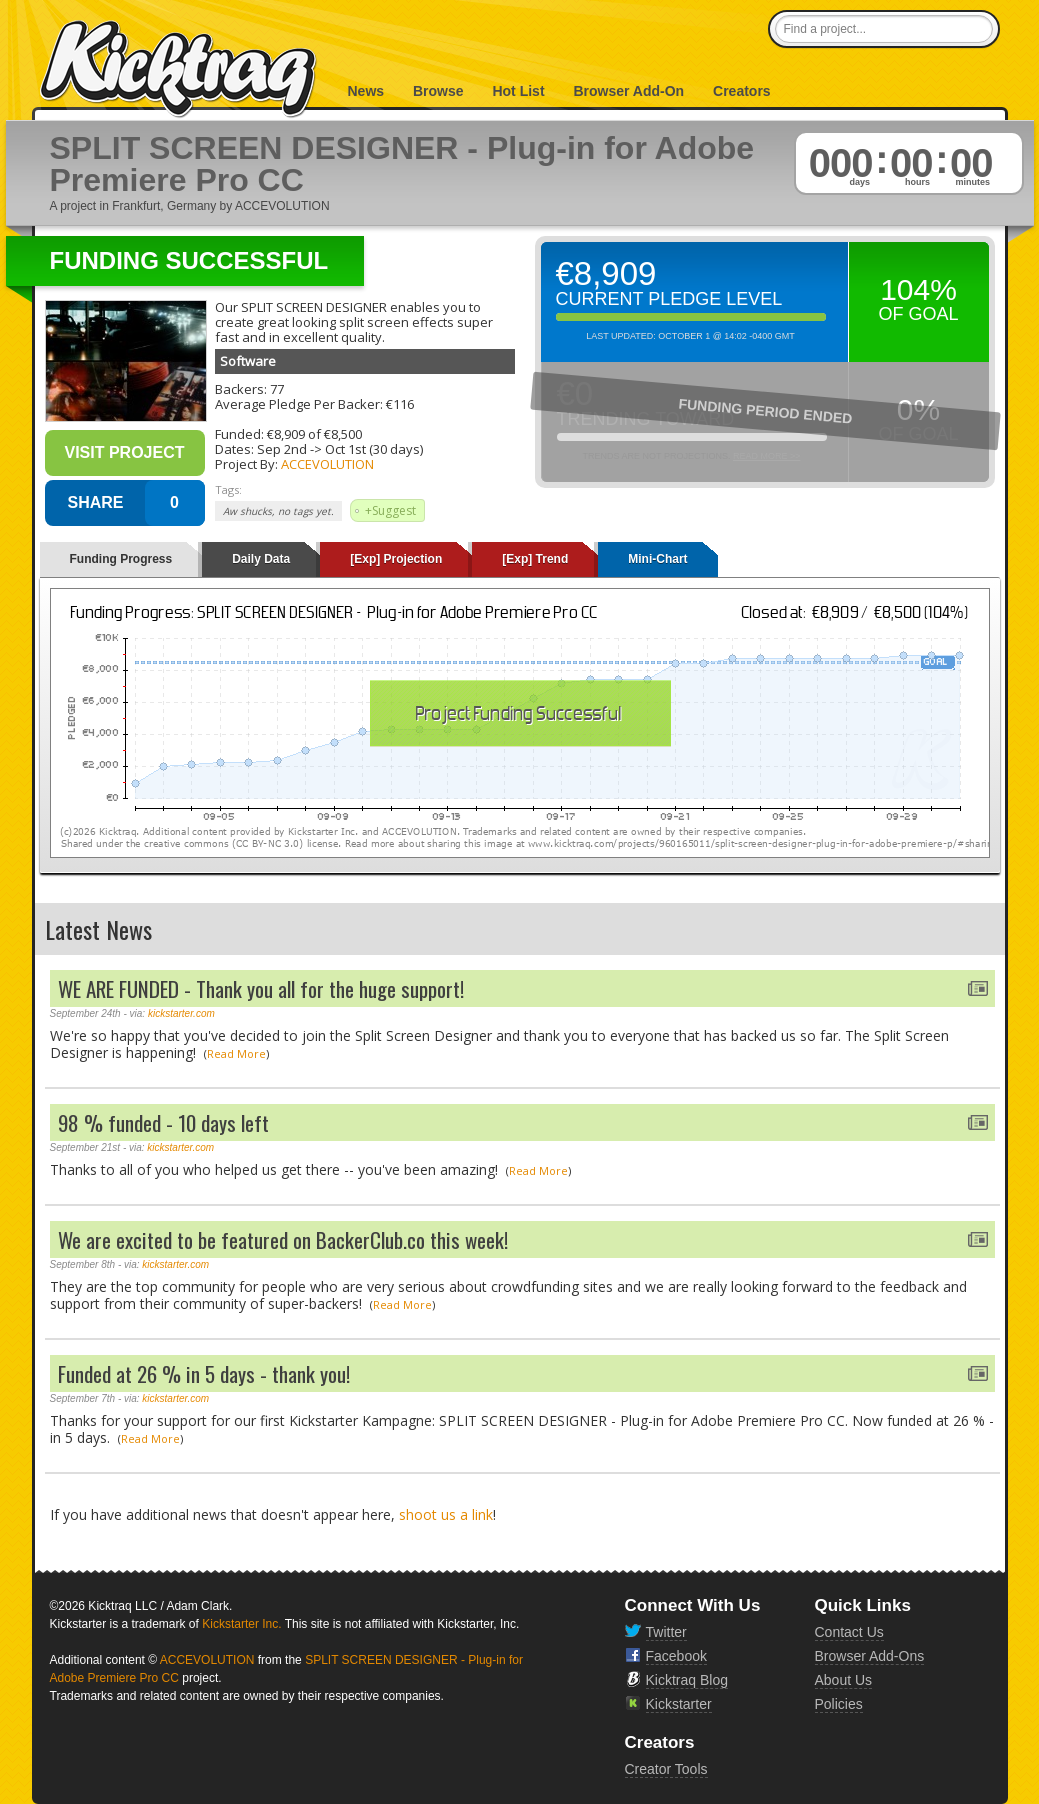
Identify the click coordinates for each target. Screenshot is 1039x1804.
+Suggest (390, 510)
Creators (742, 91)
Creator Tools (666, 1769)
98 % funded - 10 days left (163, 1122)
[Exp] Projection (396, 559)
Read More (236, 1053)
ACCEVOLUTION (327, 464)
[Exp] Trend (535, 559)
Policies (839, 1704)
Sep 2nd (282, 449)
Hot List (518, 91)
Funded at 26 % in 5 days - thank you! (204, 1373)
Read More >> (767, 456)
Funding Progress (121, 559)
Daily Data (261, 559)
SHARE (95, 502)
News (366, 91)
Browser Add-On (628, 91)
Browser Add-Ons (870, 1656)
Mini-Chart (657, 559)
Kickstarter (679, 1704)
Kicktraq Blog (687, 1680)
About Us (844, 1680)
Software (248, 361)
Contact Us (849, 1632)
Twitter (666, 1632)
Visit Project (124, 452)
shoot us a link (446, 1514)
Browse (438, 91)
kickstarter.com (181, 1013)
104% (918, 289)
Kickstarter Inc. (241, 1624)
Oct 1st (345, 449)
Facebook (676, 1656)
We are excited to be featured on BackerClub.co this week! (283, 1239)
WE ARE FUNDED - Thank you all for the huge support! (261, 988)
